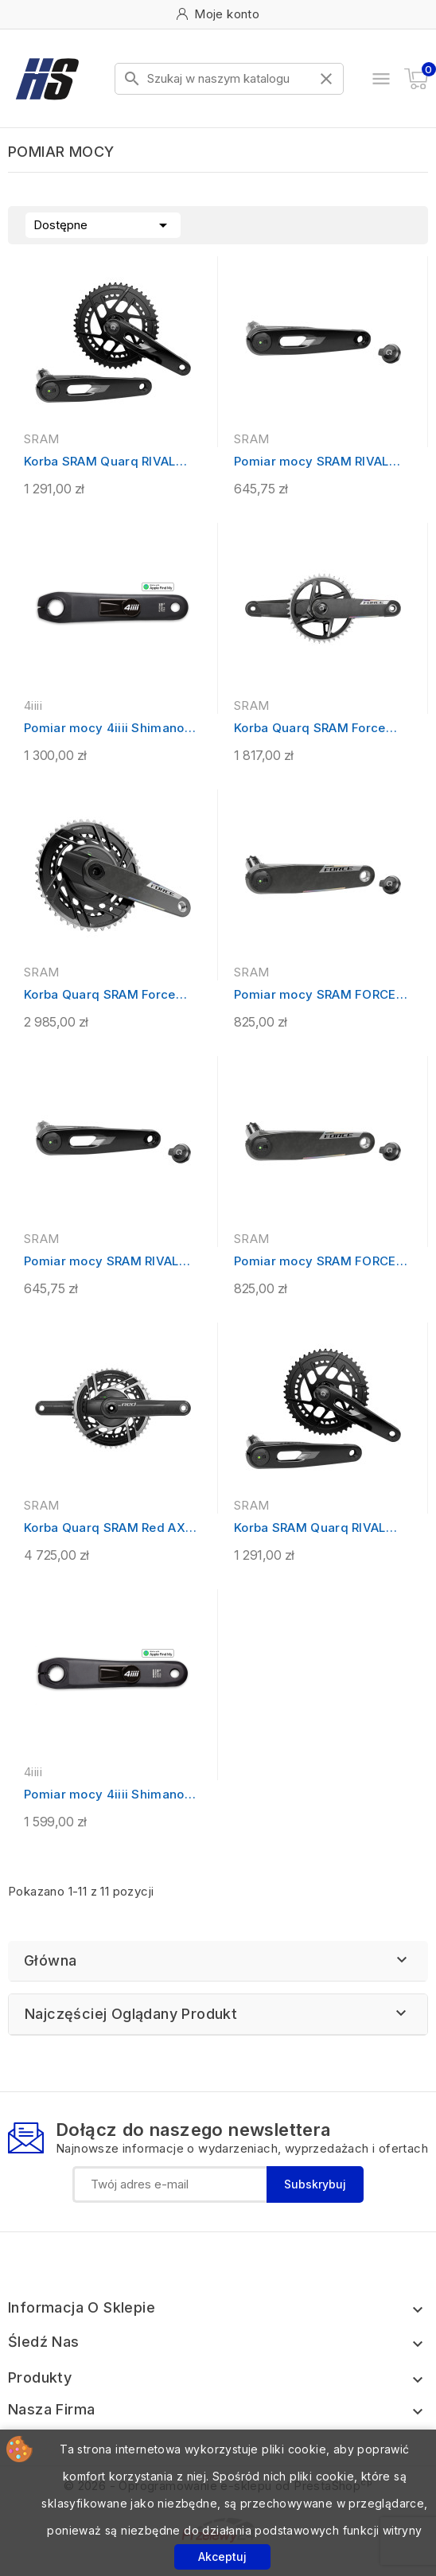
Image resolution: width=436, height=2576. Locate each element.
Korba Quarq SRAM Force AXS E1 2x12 (100, 995)
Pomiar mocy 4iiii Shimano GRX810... (104, 1795)
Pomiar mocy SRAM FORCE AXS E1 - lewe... (315, 1261)
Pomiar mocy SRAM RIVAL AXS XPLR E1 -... (101, 1261)
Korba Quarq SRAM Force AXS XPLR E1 (310, 728)
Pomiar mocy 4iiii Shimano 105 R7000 (104, 728)
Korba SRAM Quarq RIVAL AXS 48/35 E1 (100, 462)
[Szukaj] (229, 79)
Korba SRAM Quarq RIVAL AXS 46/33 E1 (310, 1528)
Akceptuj (222, 2556)
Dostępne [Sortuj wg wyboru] (103, 223)
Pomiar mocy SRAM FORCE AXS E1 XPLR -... (315, 995)
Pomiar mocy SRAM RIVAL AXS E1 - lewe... (311, 462)
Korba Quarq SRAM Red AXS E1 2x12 (108, 1528)
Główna (50, 1960)
